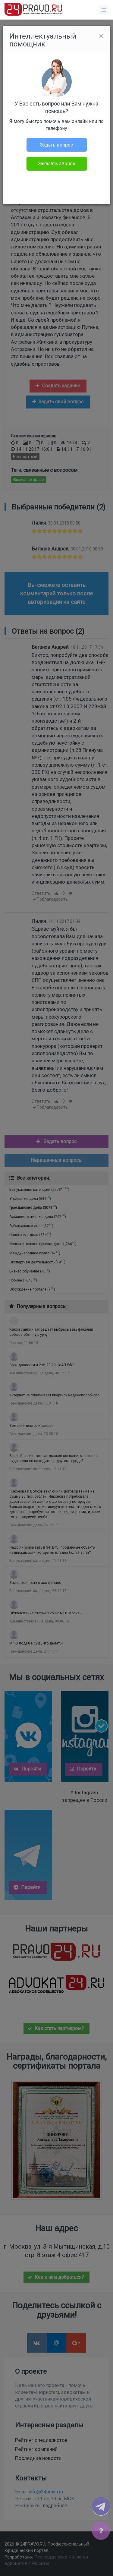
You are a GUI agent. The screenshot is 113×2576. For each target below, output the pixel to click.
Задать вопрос (56, 145)
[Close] (101, 36)
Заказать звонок (56, 163)
